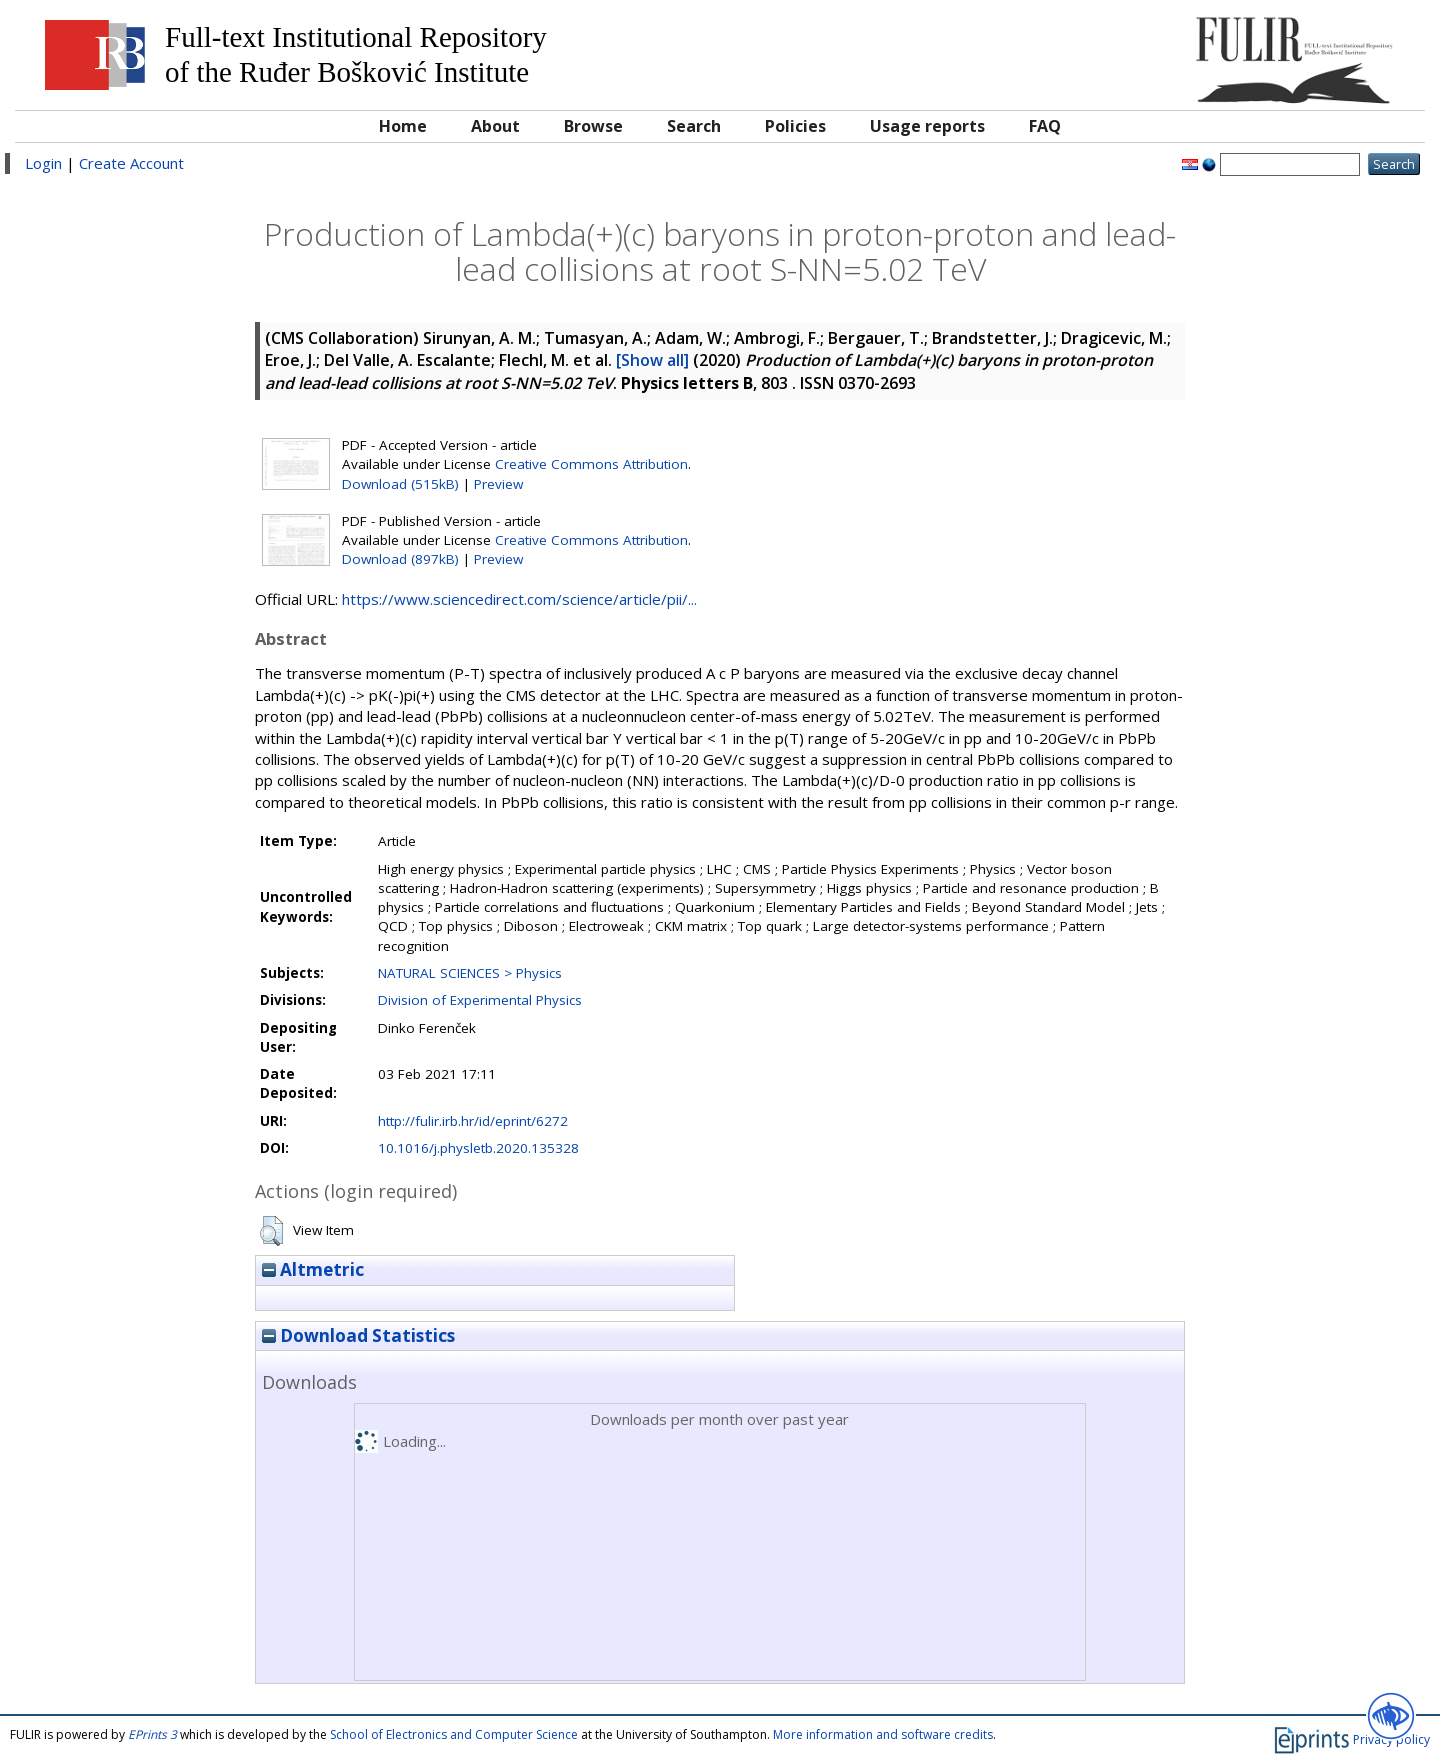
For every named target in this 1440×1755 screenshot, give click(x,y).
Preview (498, 484)
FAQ (1045, 126)
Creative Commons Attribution (591, 464)
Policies (795, 126)
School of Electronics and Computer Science (454, 1734)
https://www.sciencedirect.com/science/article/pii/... (519, 599)
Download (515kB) (400, 484)
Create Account (131, 163)
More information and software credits (883, 1734)
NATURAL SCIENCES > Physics (470, 973)
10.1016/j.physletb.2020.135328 (478, 1148)
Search (694, 126)
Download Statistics (358, 1335)
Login (43, 163)
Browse (593, 126)
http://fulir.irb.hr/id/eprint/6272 (473, 1121)
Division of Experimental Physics (480, 1000)
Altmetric (313, 1269)
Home (403, 126)
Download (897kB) (400, 559)
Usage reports (927, 126)
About (495, 126)
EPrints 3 (152, 1734)
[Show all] (652, 360)
